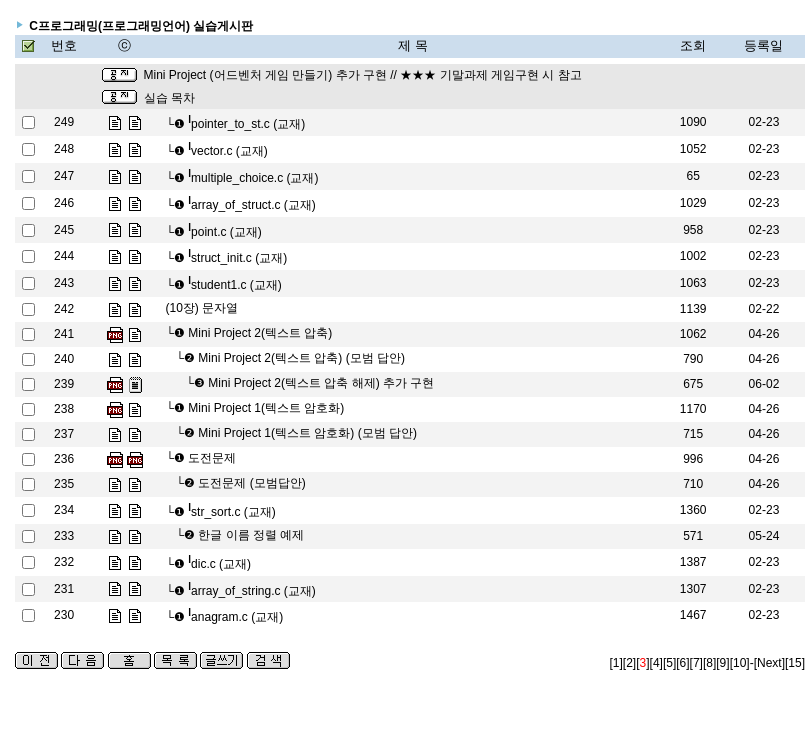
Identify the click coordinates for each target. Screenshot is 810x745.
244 (64, 256)
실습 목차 (169, 98)
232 (64, 562)
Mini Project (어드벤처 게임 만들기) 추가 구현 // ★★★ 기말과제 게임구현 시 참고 (363, 75)
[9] (722, 663)
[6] (682, 663)
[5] (669, 663)
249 (64, 122)
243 (64, 283)
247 (64, 176)
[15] (795, 663)
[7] (696, 663)
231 (64, 589)
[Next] (769, 663)
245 (64, 230)
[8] (709, 663)
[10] (740, 663)
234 (64, 510)
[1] (616, 663)
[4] (656, 663)
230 (64, 615)
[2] (629, 663)
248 (64, 149)
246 (64, 203)
